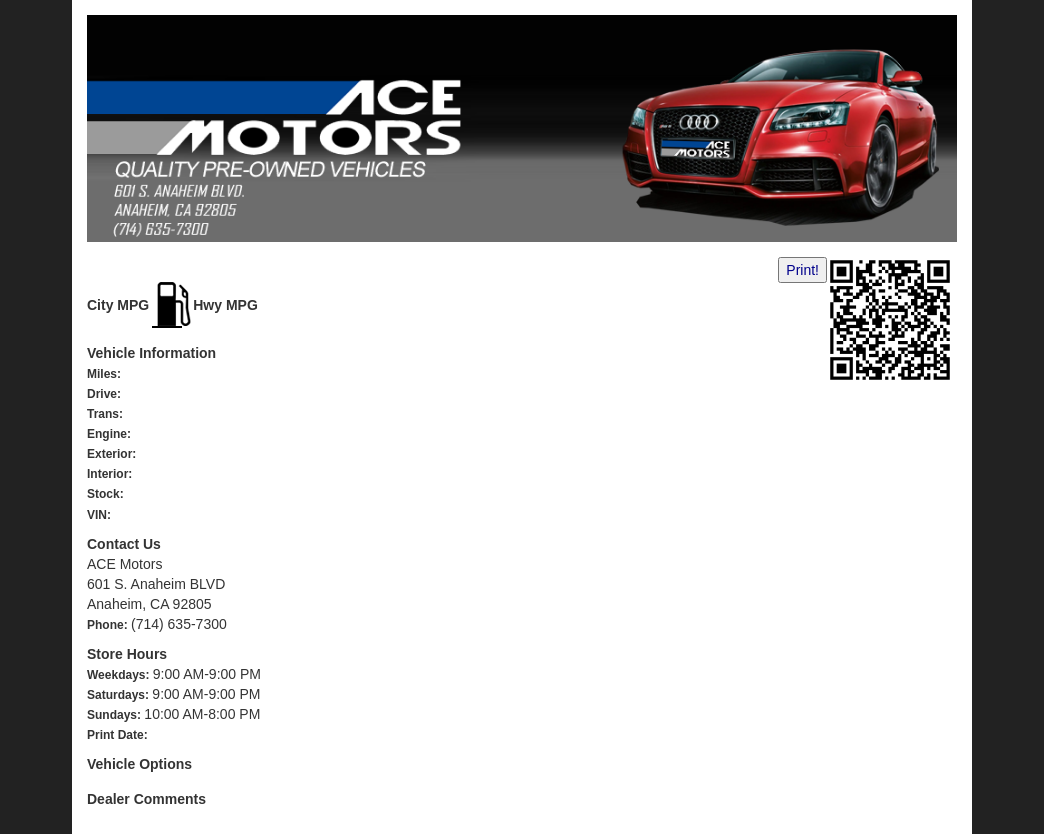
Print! (802, 270)
